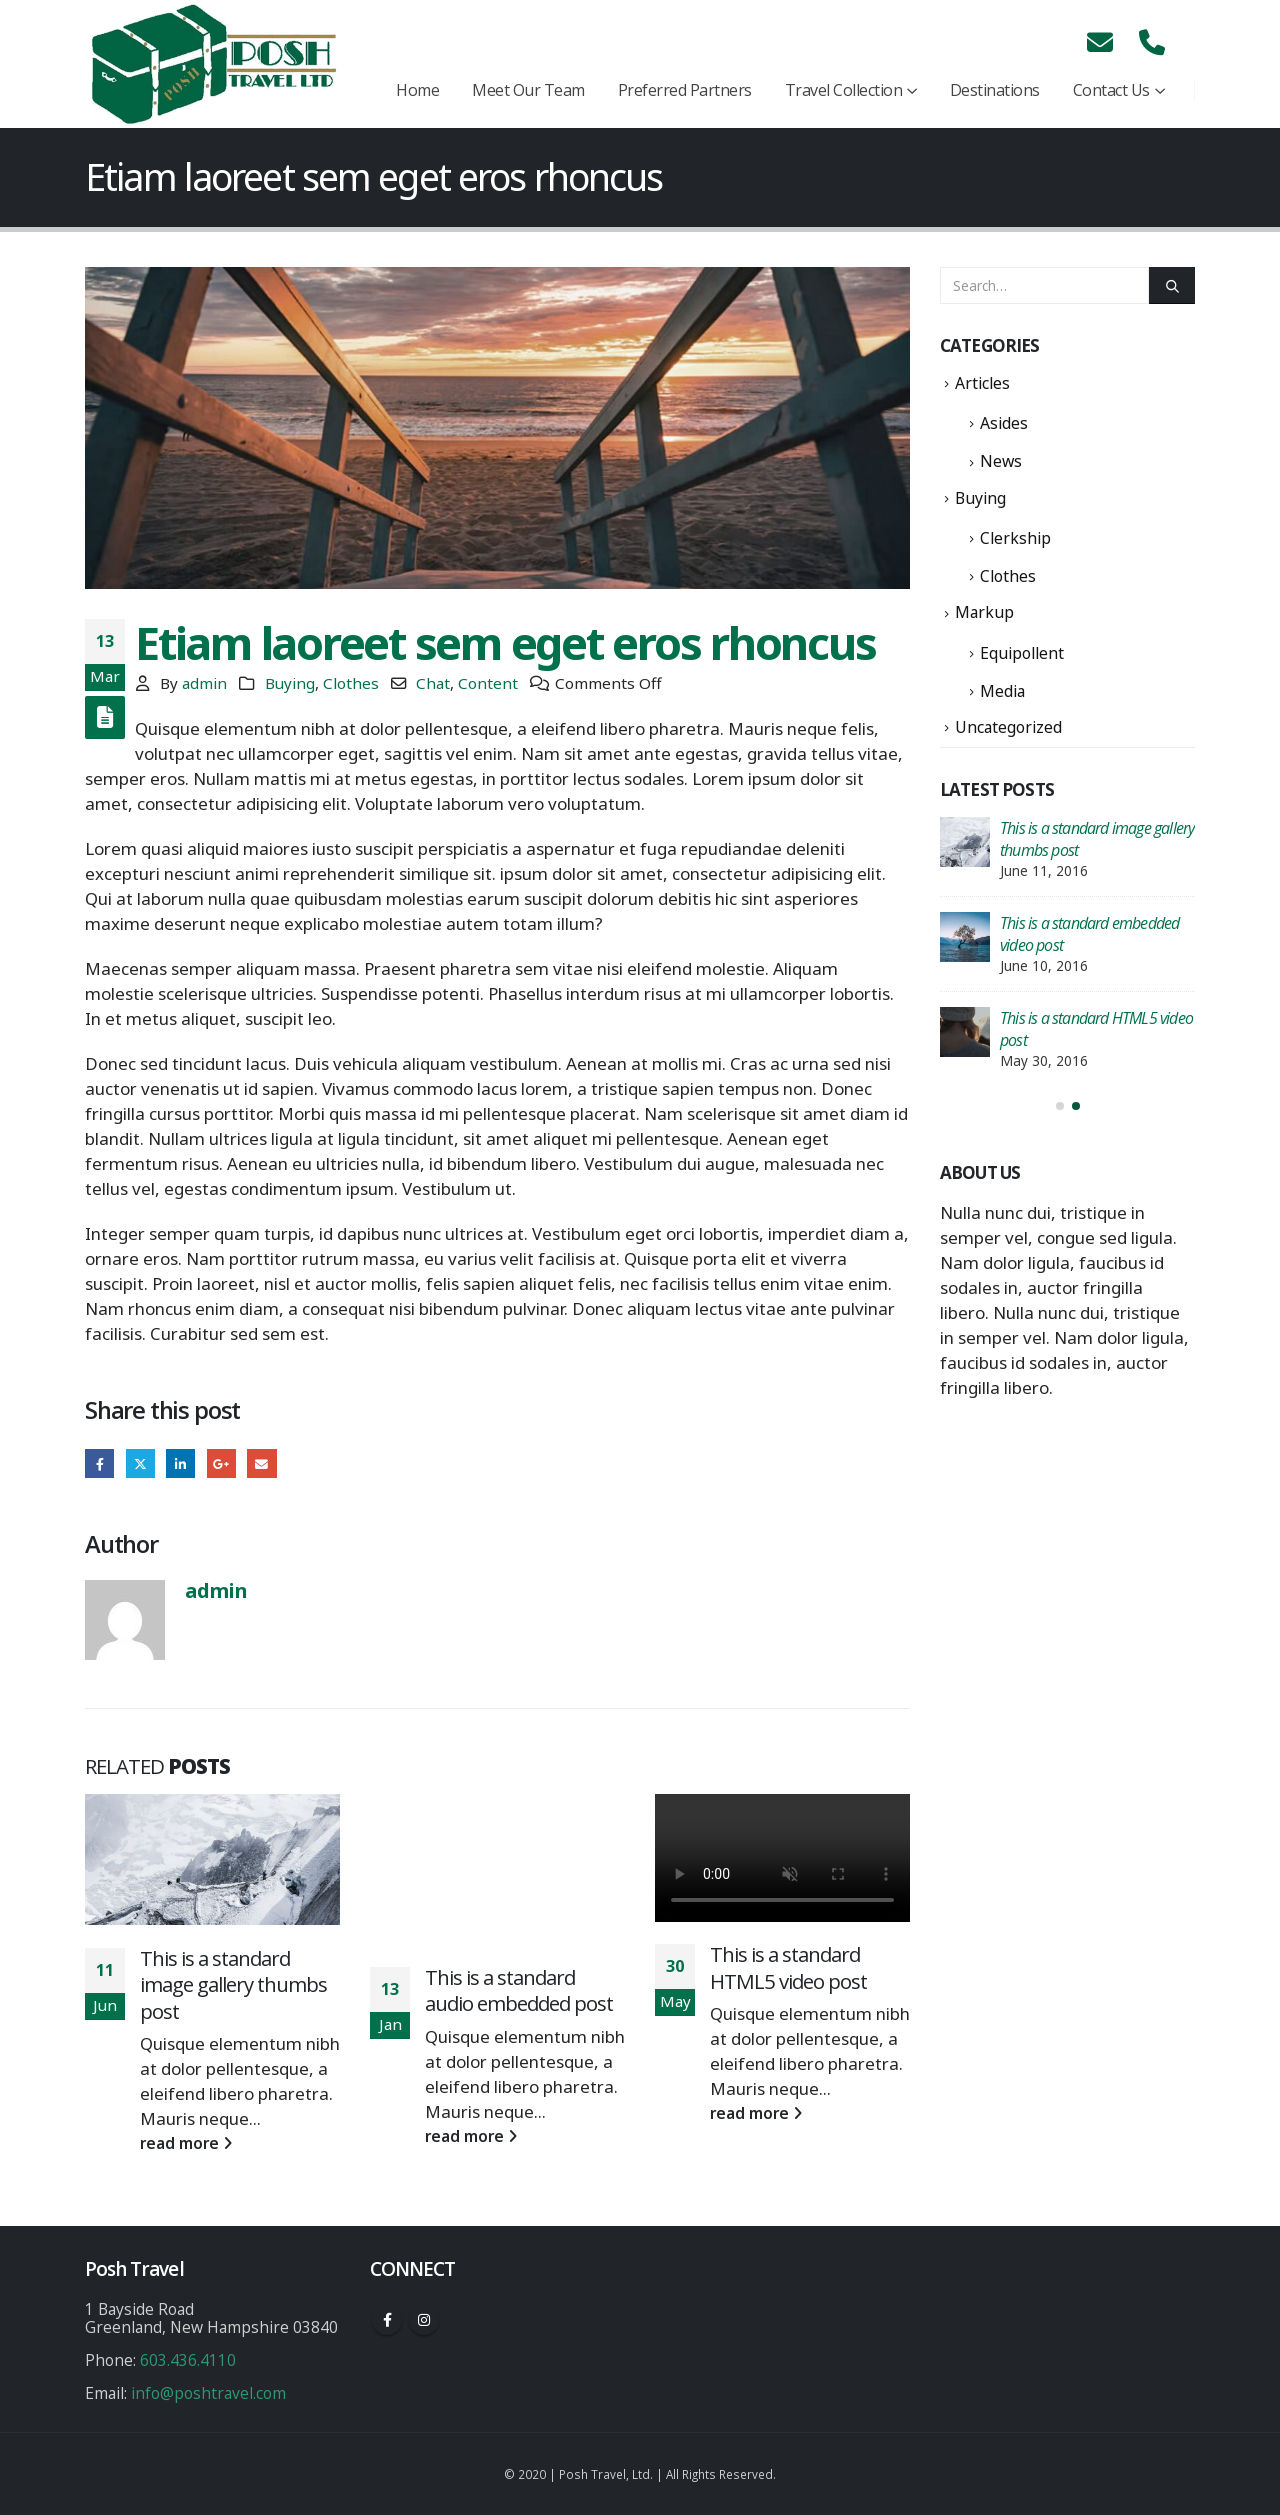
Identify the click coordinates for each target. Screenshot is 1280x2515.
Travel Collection (844, 90)
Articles (982, 383)
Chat (433, 683)
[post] (965, 842)
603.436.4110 (188, 2360)
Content (488, 683)
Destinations (995, 90)
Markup (984, 612)
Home (417, 90)
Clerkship (1015, 538)
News (1001, 461)
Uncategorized (1008, 727)
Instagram (424, 2320)
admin (204, 683)
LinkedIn (180, 1463)
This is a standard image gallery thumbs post (233, 1984)
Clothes (351, 683)
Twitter (140, 1463)
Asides (1004, 423)
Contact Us (1111, 90)
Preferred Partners (685, 90)
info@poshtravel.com (208, 2393)
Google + (221, 1463)
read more (186, 2143)
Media (1002, 691)
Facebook (99, 1463)
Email (261, 1463)
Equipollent (1022, 653)
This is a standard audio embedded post (519, 1990)
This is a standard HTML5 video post (788, 1967)
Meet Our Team (528, 90)
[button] (1060, 1106)
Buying (290, 683)
